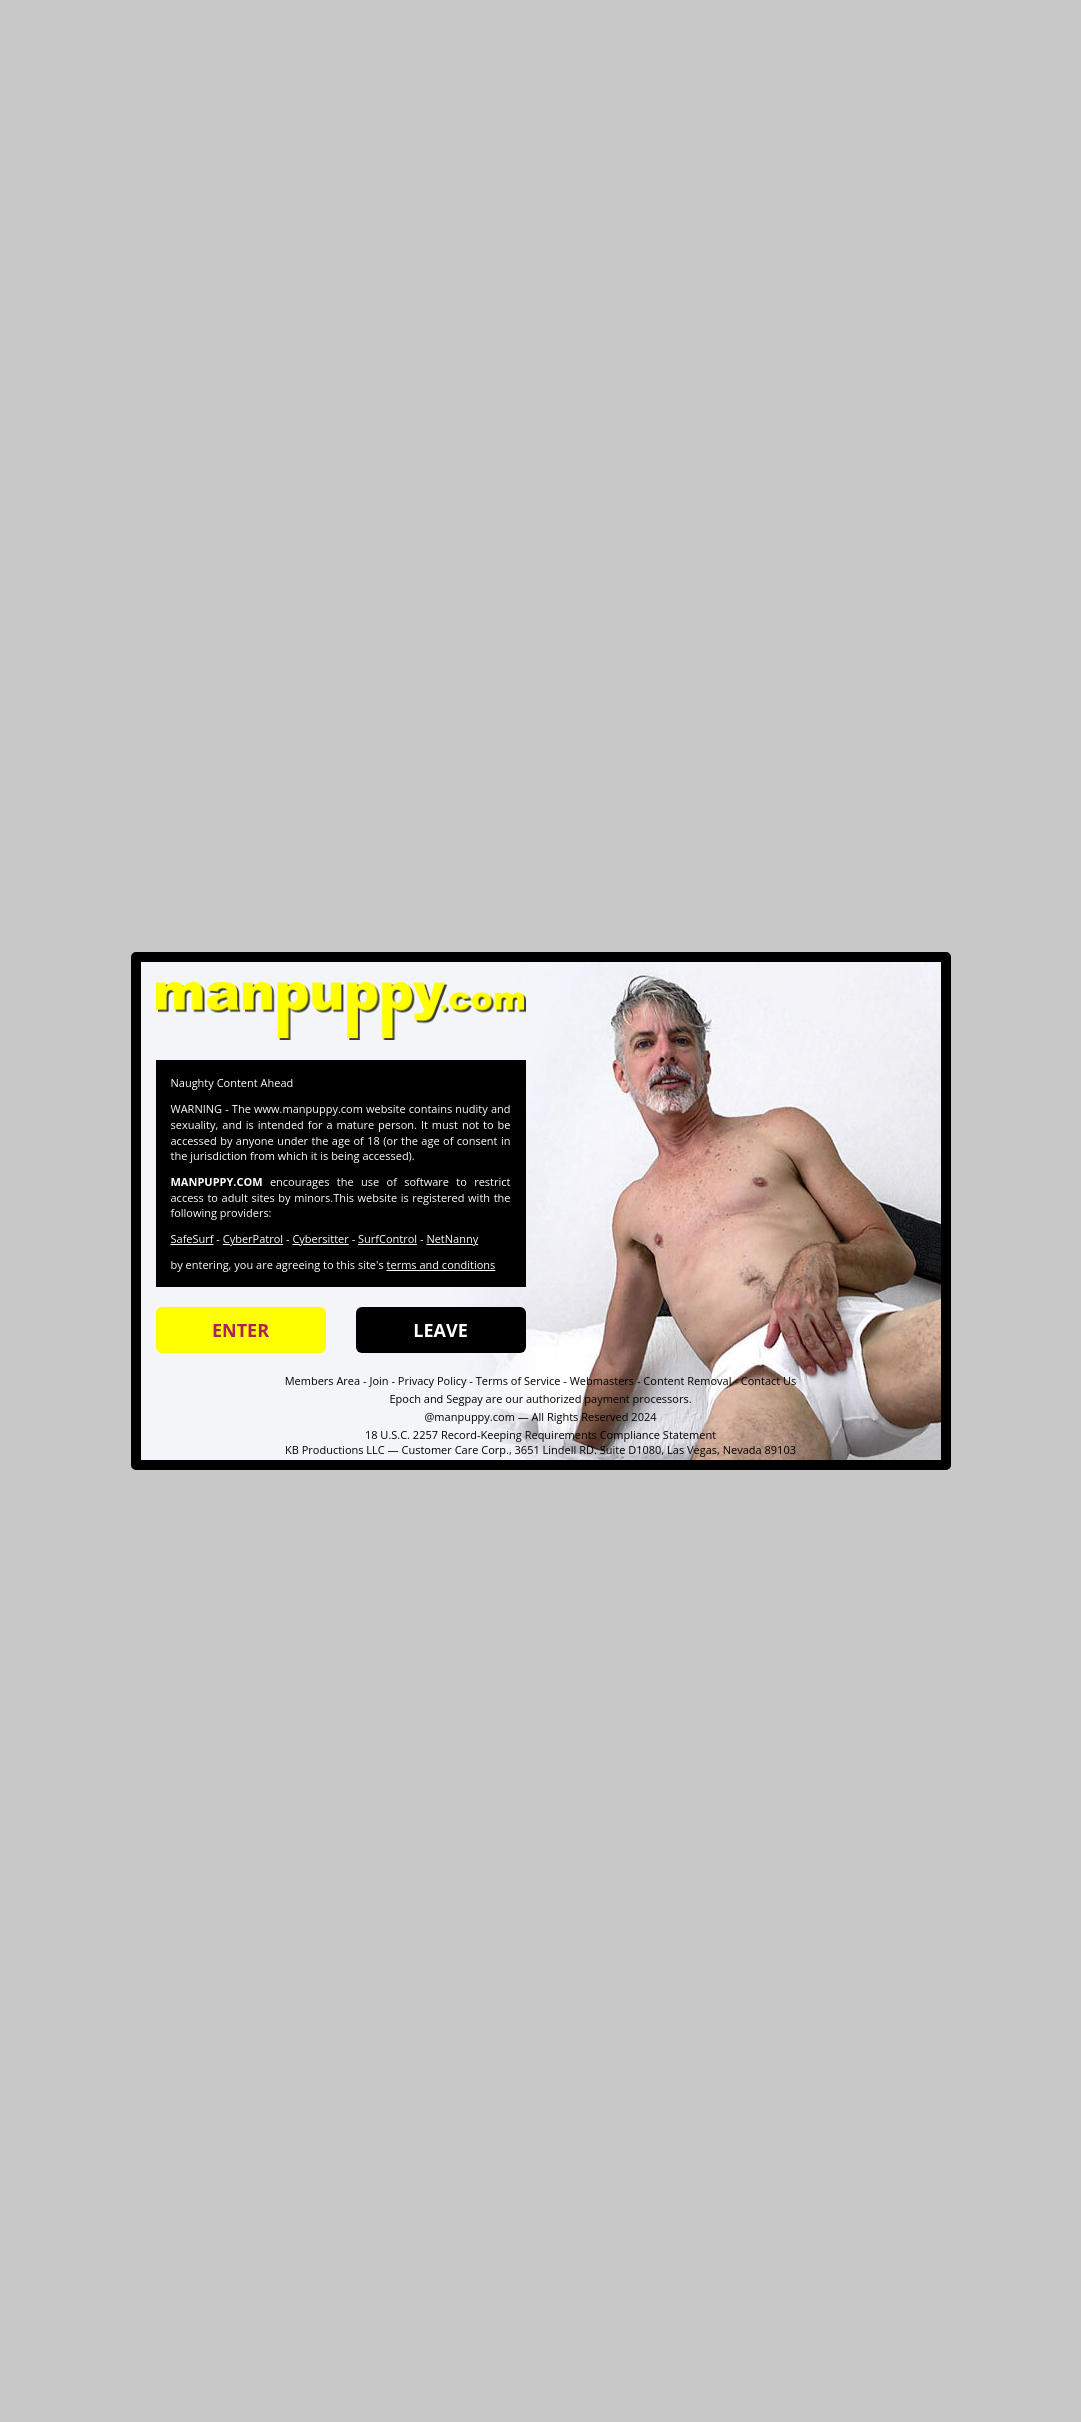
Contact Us (769, 1380)
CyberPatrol (253, 1238)
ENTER (240, 1330)
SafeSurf (192, 1238)
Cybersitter (320, 1238)
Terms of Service (518, 1380)
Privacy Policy (432, 1380)
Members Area (323, 1380)
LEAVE (440, 1330)
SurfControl (387, 1238)
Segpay (464, 1398)
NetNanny (452, 1238)
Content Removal (687, 1380)
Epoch (404, 1398)
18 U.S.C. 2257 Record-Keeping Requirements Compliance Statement (540, 1434)
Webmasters (602, 1380)
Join (378, 1380)
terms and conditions (441, 1264)
